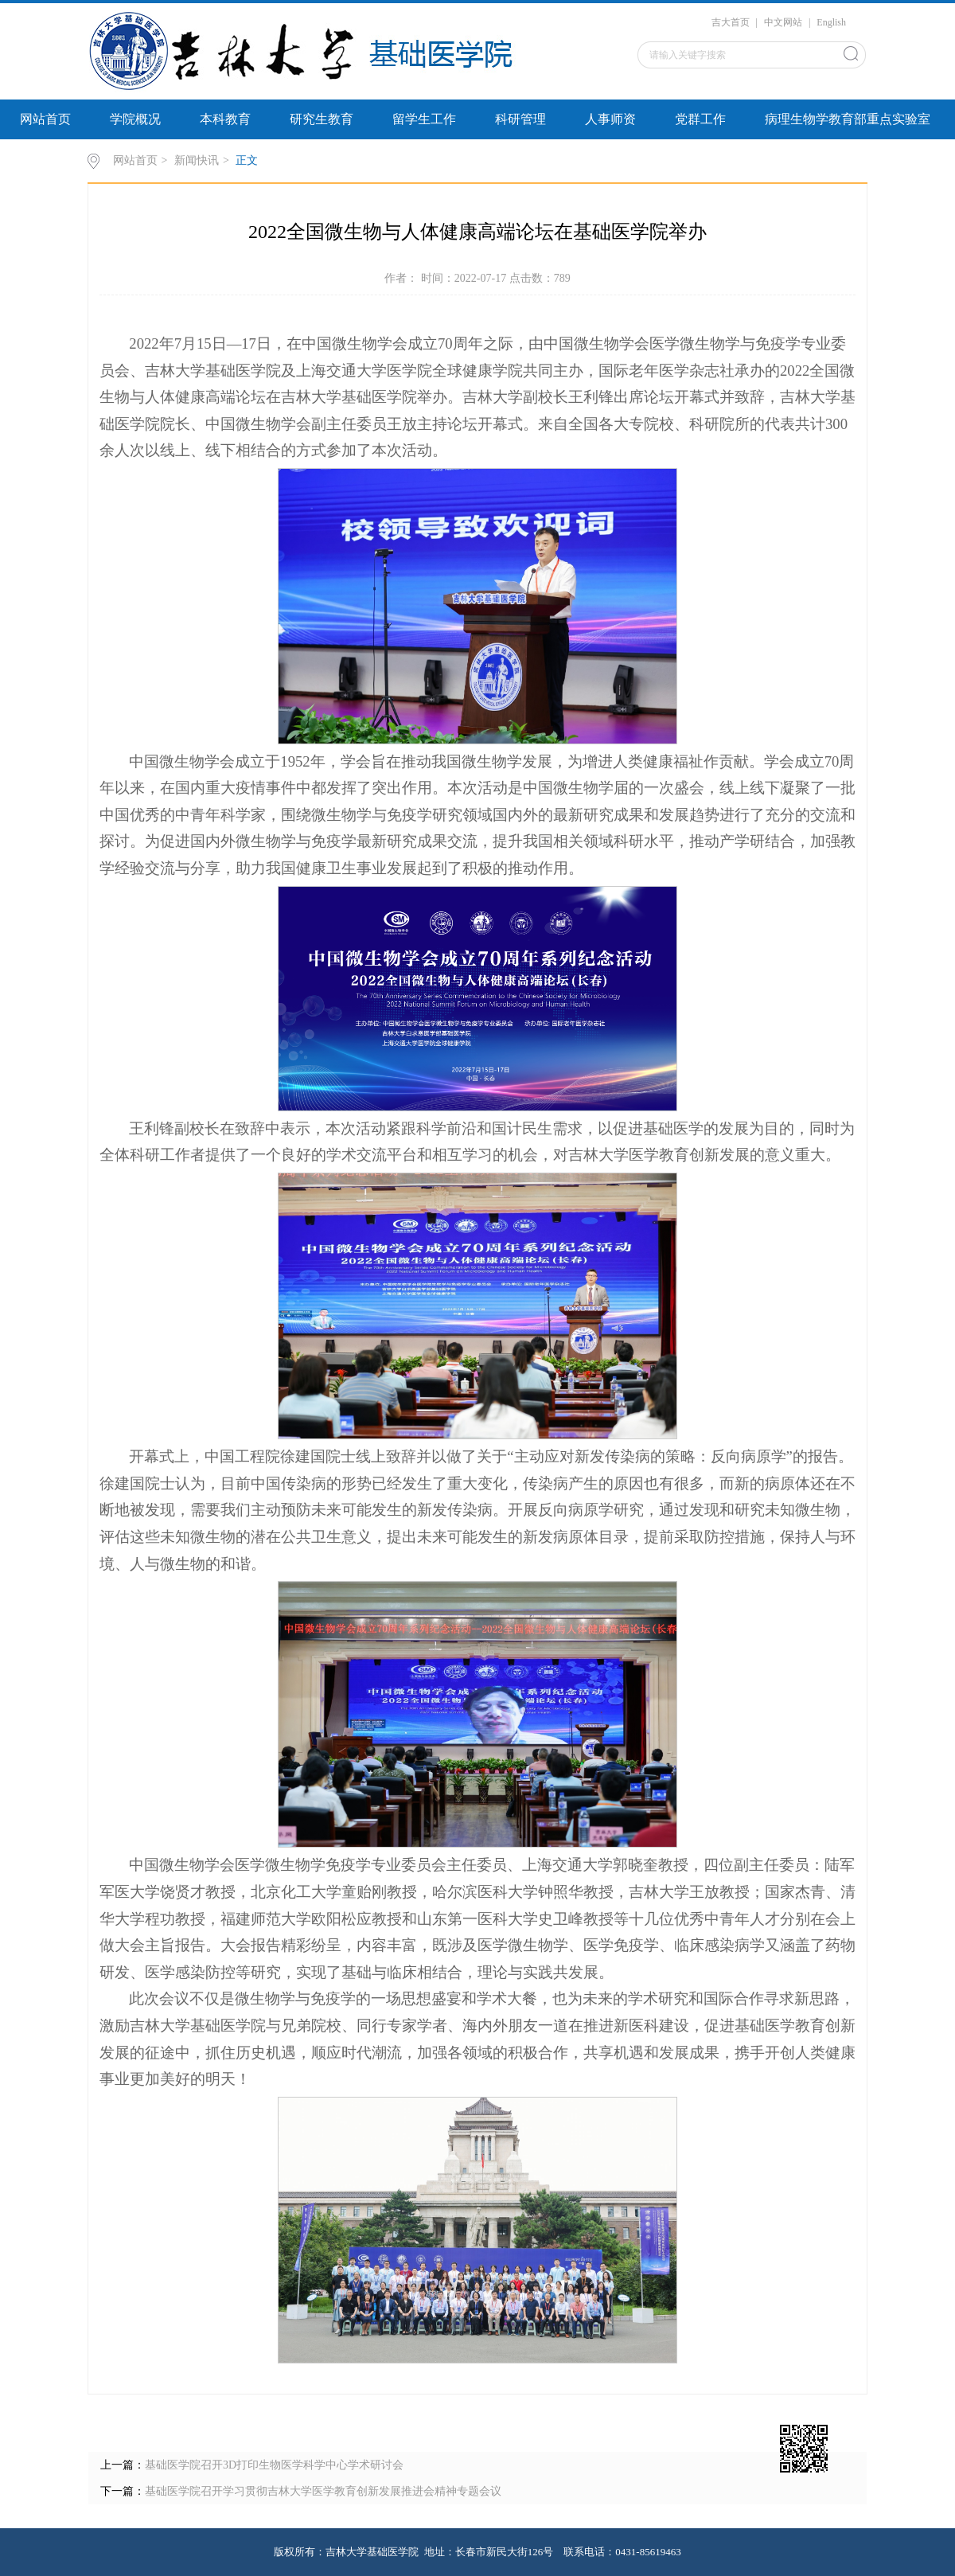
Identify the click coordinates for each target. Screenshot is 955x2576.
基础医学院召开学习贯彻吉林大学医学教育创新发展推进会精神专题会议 (323, 2491)
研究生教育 (321, 119)
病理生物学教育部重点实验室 (847, 119)
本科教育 (225, 119)
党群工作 (700, 119)
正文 (247, 160)
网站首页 (45, 119)
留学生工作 (424, 119)
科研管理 (520, 119)
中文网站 (783, 22)
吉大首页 (730, 22)
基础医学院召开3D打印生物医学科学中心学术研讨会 (274, 2465)
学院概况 (135, 119)
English (831, 22)
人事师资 (610, 119)
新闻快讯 (196, 160)
